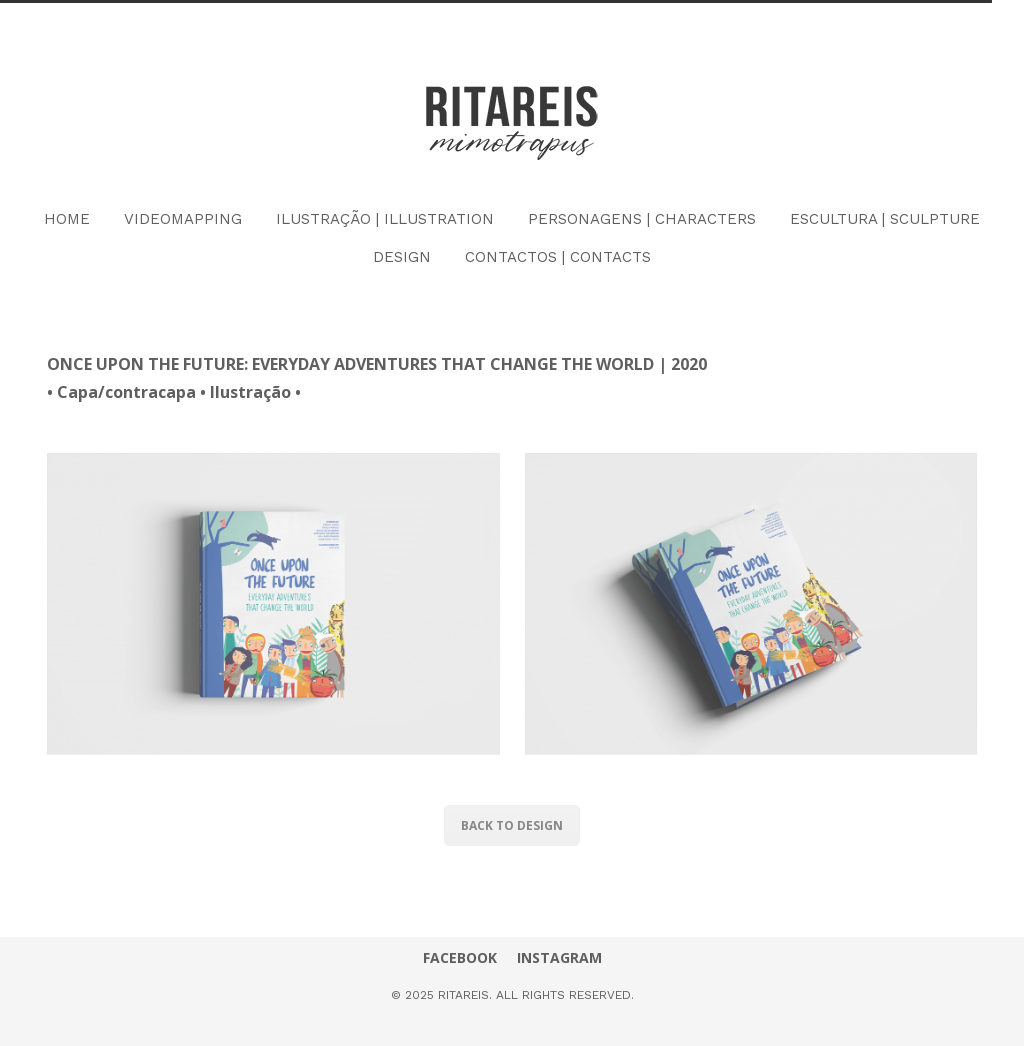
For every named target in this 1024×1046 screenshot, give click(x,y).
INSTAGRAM (559, 957)
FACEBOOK (460, 957)
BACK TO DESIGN (512, 825)
